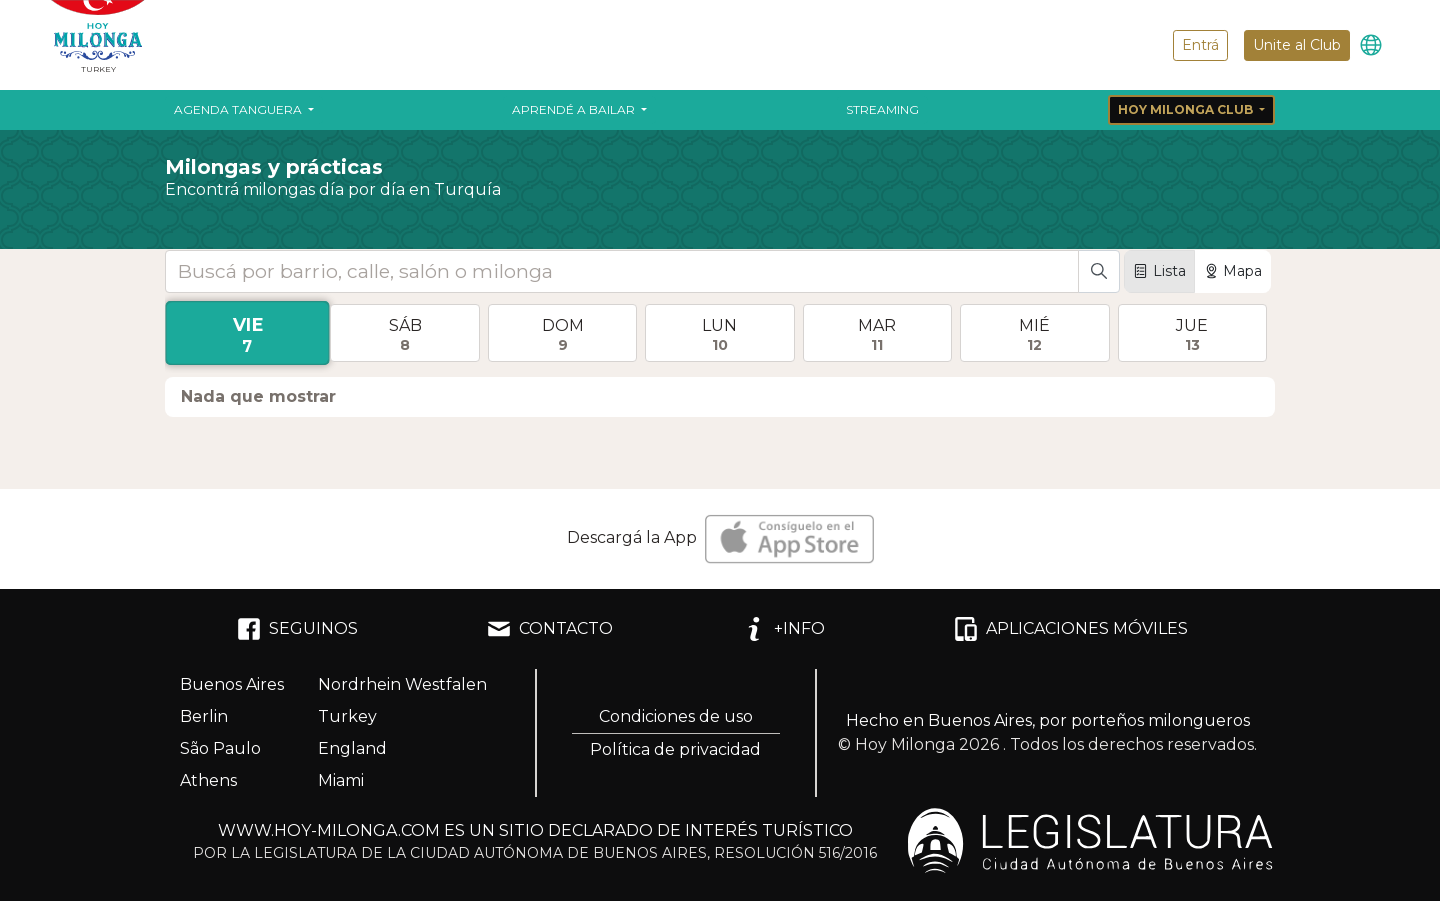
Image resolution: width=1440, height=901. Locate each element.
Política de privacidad (675, 749)
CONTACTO (550, 629)
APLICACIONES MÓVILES (1071, 629)
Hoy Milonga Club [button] (1187, 109)
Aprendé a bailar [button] (575, 109)
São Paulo (220, 748)
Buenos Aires (232, 684)
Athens (208, 780)
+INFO (783, 629)
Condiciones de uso (676, 716)
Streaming (882, 109)
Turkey (347, 716)
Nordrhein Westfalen (402, 684)
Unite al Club (1297, 45)
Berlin (204, 716)
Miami (341, 780)
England (352, 748)
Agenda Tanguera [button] (239, 109)
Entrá (1200, 45)
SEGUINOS (297, 629)
